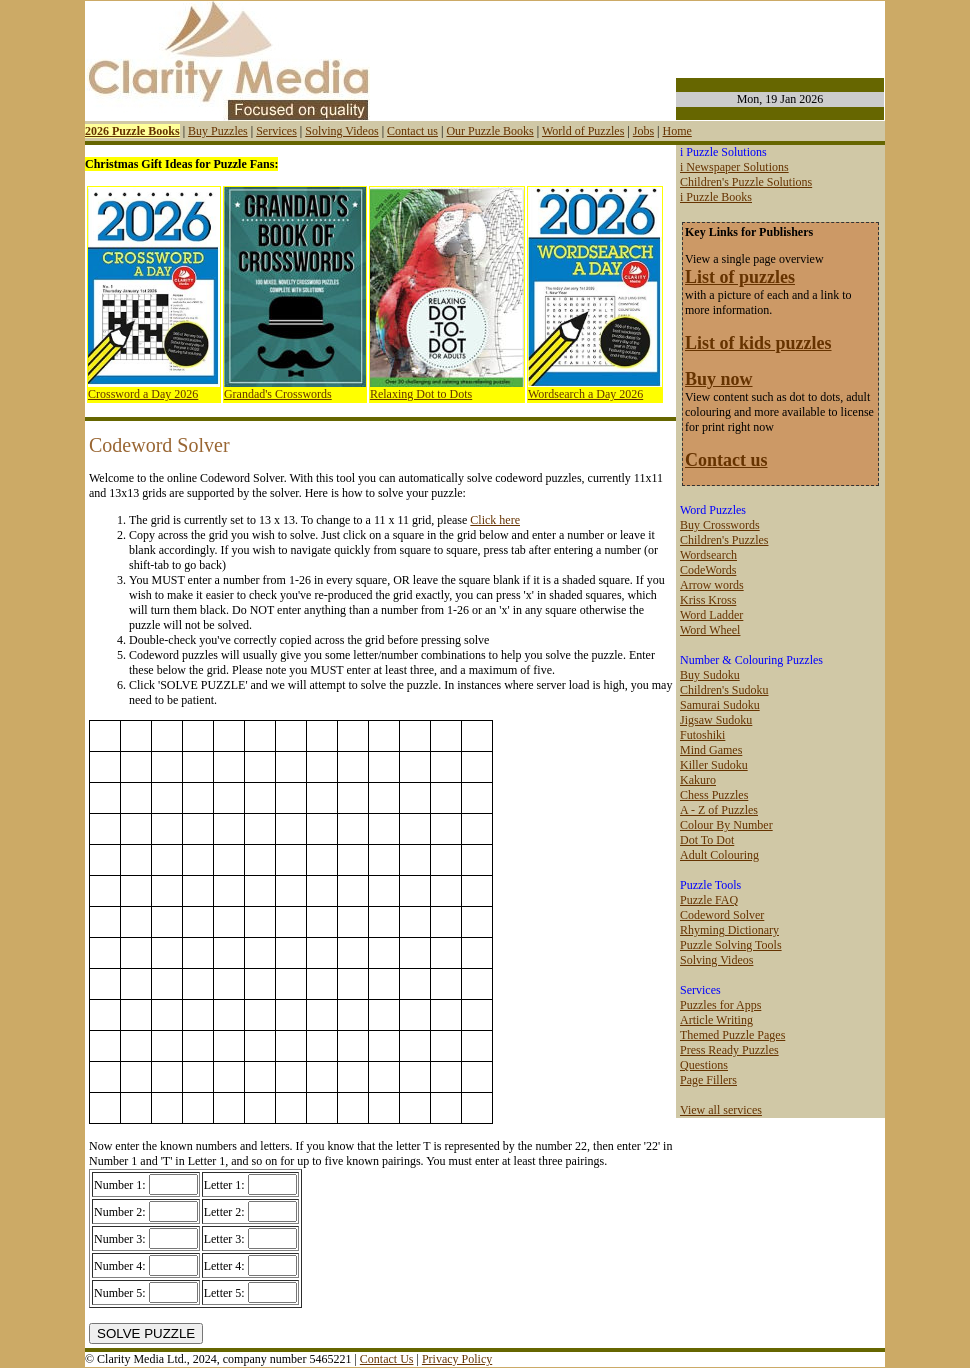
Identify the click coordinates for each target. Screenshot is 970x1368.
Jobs (643, 131)
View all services (721, 1110)
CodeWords (708, 570)
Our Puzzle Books (489, 131)
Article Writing (716, 1020)
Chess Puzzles (714, 795)
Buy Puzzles (218, 131)
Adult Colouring (719, 855)
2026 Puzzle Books (132, 131)
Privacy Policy (457, 1359)
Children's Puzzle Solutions (746, 182)
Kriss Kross (708, 600)
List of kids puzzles (758, 343)
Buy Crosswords (720, 525)
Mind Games (711, 750)
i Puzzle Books (716, 197)
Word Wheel (710, 630)
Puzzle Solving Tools (731, 945)
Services (276, 131)
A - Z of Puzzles (719, 810)
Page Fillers (708, 1080)
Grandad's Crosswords (278, 394)
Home (676, 131)
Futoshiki (702, 735)
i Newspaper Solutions (734, 167)
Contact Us (387, 1359)
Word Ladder (711, 615)
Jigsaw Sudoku (716, 720)
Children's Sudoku (724, 690)
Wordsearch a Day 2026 (585, 394)
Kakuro (698, 780)
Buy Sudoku (710, 675)
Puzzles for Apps (720, 1005)
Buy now (719, 379)
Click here (495, 520)
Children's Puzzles (724, 540)
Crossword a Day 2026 (143, 394)
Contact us (412, 131)
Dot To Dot (707, 840)
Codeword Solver (722, 915)
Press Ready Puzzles (729, 1050)
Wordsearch (708, 555)
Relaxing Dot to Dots (421, 394)
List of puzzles (740, 277)
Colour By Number (726, 825)
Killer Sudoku (714, 765)
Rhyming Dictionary (729, 930)
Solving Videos (341, 131)
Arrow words (712, 585)
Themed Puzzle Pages (732, 1035)
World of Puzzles (583, 131)
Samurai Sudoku (720, 705)
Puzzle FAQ (709, 900)
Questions (704, 1065)
